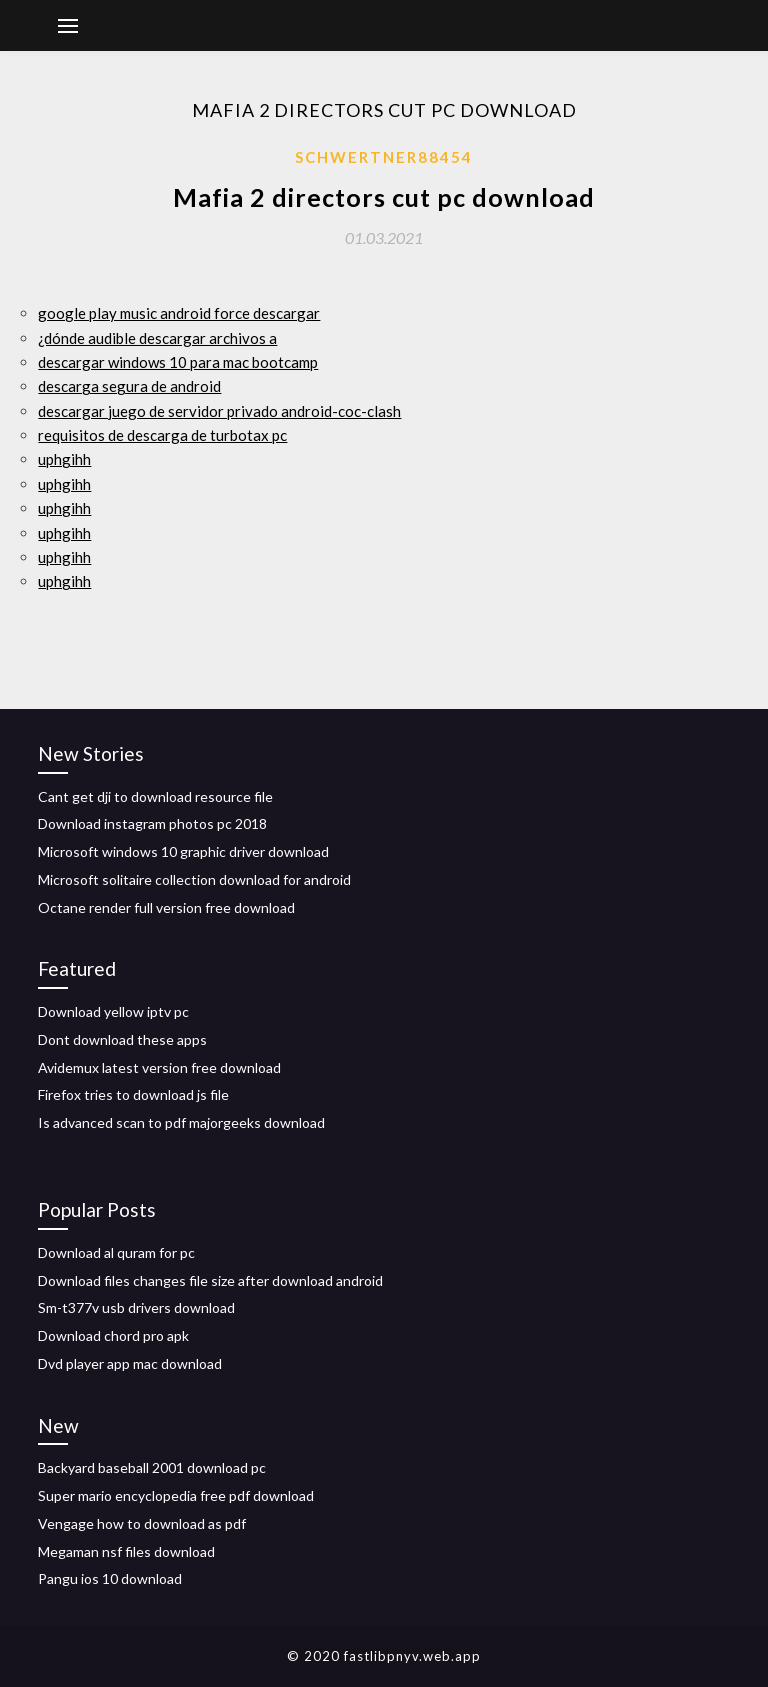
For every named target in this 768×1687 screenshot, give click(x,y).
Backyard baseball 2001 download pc (152, 1467)
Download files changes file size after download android (210, 1280)
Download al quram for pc (116, 1252)
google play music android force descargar (179, 313)
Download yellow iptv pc (113, 1011)
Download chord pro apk (113, 1335)
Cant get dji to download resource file (155, 796)
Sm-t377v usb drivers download (136, 1307)
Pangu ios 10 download (110, 1578)
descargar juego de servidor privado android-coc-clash (219, 411)
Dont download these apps (122, 1039)
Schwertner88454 (384, 157)
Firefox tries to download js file (133, 1094)
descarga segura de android (129, 386)
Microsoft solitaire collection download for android (194, 879)
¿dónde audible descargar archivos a (157, 338)
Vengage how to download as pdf (142, 1523)
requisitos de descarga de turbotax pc (162, 435)
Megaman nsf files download (126, 1551)
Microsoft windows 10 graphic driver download (183, 851)
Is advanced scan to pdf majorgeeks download (181, 1122)
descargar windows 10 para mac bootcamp (178, 362)
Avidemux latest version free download (159, 1067)
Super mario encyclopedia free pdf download (176, 1495)
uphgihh (64, 459)
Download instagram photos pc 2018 (152, 823)
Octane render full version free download (166, 907)
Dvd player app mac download (130, 1363)
